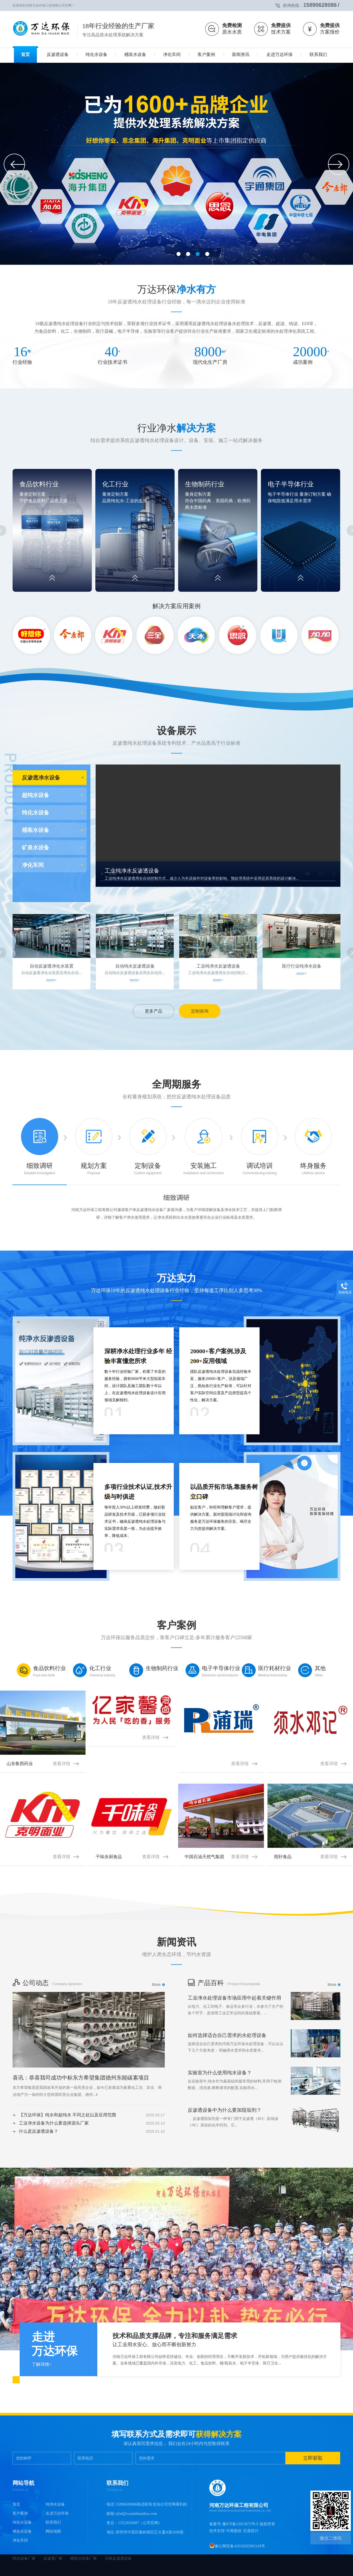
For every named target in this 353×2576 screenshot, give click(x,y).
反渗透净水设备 (41, 778)
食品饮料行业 (39, 484)
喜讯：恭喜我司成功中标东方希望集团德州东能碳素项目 (81, 2078)
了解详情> (42, 2364)
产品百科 (206, 1982)
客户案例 (20, 2513)
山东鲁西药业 (43, 1764)
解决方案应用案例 (176, 606)
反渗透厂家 (53, 2558)
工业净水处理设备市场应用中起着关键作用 (234, 1998)
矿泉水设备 (35, 847)
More (156, 1984)
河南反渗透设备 (118, 2558)
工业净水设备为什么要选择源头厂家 (54, 2123)
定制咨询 (199, 1011)
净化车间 (33, 865)
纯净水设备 (55, 2504)
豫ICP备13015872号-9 (240, 2524)
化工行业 (115, 484)
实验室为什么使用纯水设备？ (220, 2072)
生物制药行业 (204, 484)
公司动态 (31, 1982)
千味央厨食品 (132, 1857)
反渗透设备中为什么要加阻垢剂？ (224, 2110)
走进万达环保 (57, 2513)
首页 (16, 2504)
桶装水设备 (35, 830)
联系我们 (53, 2522)
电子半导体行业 (291, 484)
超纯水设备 (35, 795)
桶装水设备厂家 (84, 2558)
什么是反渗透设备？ (38, 2131)
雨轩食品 (310, 1857)
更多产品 (153, 1011)
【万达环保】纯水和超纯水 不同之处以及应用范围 (67, 2115)
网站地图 (53, 2531)
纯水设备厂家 (25, 2558)
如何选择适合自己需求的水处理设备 (227, 2035)
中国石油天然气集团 (221, 1857)
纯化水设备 (35, 813)
